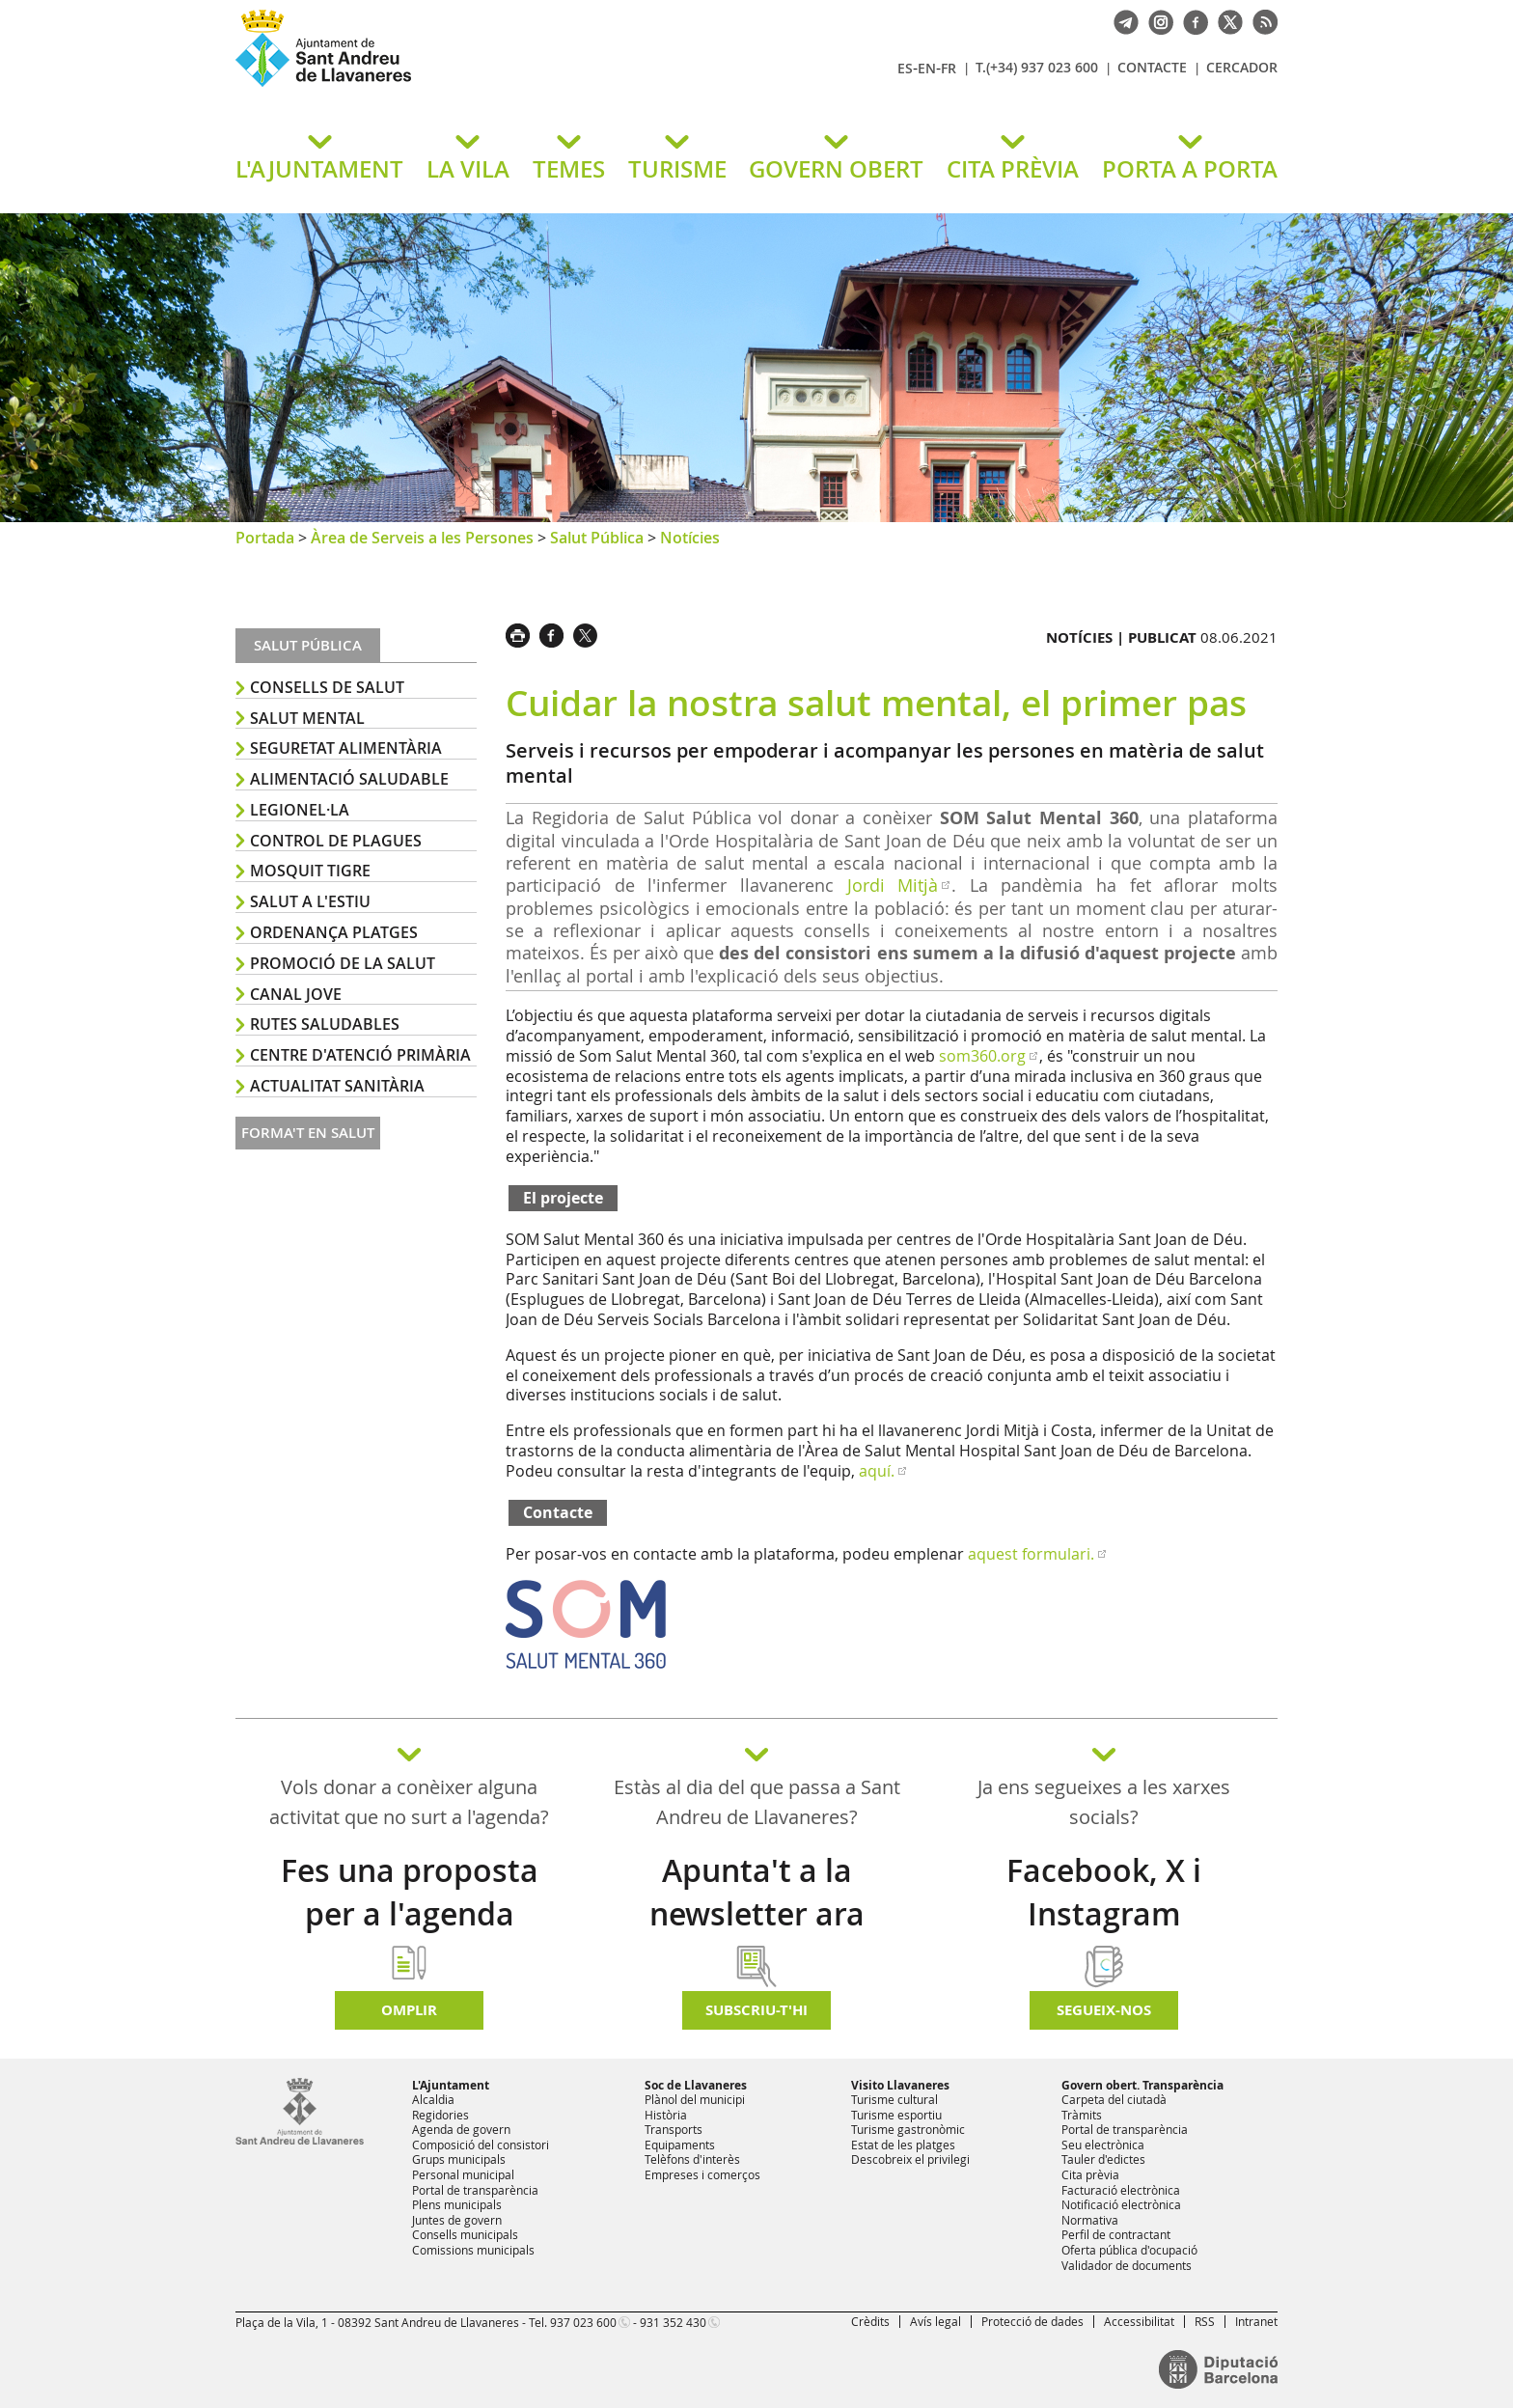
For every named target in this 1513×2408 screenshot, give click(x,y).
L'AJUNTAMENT (319, 168)
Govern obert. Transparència (1142, 2085)
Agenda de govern (461, 2129)
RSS (1205, 2321)
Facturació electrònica (1120, 2190)
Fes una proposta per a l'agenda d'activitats (409, 1914)
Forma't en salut (307, 1132)
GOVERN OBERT (836, 168)
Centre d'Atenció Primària (360, 1055)
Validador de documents (1126, 2265)
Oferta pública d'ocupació (1129, 2249)
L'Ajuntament (450, 2085)
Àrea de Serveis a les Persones (422, 537)
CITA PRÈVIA (1013, 168)
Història (666, 2114)
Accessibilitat (1139, 2321)
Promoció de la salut (342, 963)
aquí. (876, 1470)
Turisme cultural (894, 2099)
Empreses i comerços (702, 2174)
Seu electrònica (1102, 2144)
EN (927, 68)
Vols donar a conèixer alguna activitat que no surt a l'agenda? (409, 1802)
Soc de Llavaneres (696, 2085)
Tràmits (1081, 2114)
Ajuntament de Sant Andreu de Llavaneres (462, 86)
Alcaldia (433, 2099)
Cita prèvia (1090, 2174)
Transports (673, 2129)
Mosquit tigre (310, 870)
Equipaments (680, 2144)
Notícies (690, 537)
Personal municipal (463, 2174)
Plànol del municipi (695, 2099)
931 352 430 (673, 2322)
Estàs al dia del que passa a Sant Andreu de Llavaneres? (757, 1802)
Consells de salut (327, 687)
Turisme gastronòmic (908, 2129)
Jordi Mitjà (893, 885)
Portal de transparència (475, 2190)
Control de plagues (336, 840)
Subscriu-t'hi (756, 2010)
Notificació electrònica (1121, 2204)
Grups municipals (459, 2159)
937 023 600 (583, 2322)
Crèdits (870, 2321)
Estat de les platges (903, 2144)
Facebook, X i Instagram (1103, 1892)
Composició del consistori (480, 2144)
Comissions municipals (473, 2249)
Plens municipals (457, 2204)
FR (948, 68)
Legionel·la (299, 809)
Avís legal (935, 2321)
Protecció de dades (1032, 2321)
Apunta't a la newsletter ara (757, 1892)
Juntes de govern (457, 2220)
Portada (264, 537)
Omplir (409, 2010)
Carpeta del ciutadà (1114, 2099)
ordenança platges (334, 932)
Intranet (1256, 2321)
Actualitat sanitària (337, 1085)
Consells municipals (465, 2234)
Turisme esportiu (896, 2114)
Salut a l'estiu (310, 901)
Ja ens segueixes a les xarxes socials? (1103, 1802)
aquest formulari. (1031, 1553)
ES (905, 68)
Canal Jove (296, 994)
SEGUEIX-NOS (1104, 2010)
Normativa (1089, 2220)
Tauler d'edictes (1103, 2159)
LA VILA (467, 168)
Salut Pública (597, 537)
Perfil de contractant (1115, 2234)
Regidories (440, 2114)
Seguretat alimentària (346, 748)
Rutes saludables (324, 1024)
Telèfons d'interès (692, 2159)
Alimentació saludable (349, 778)
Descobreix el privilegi (910, 2159)
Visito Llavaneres (900, 2085)
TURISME (677, 168)
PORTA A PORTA (1190, 168)
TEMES (569, 168)
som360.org (982, 1055)
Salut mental (307, 718)
